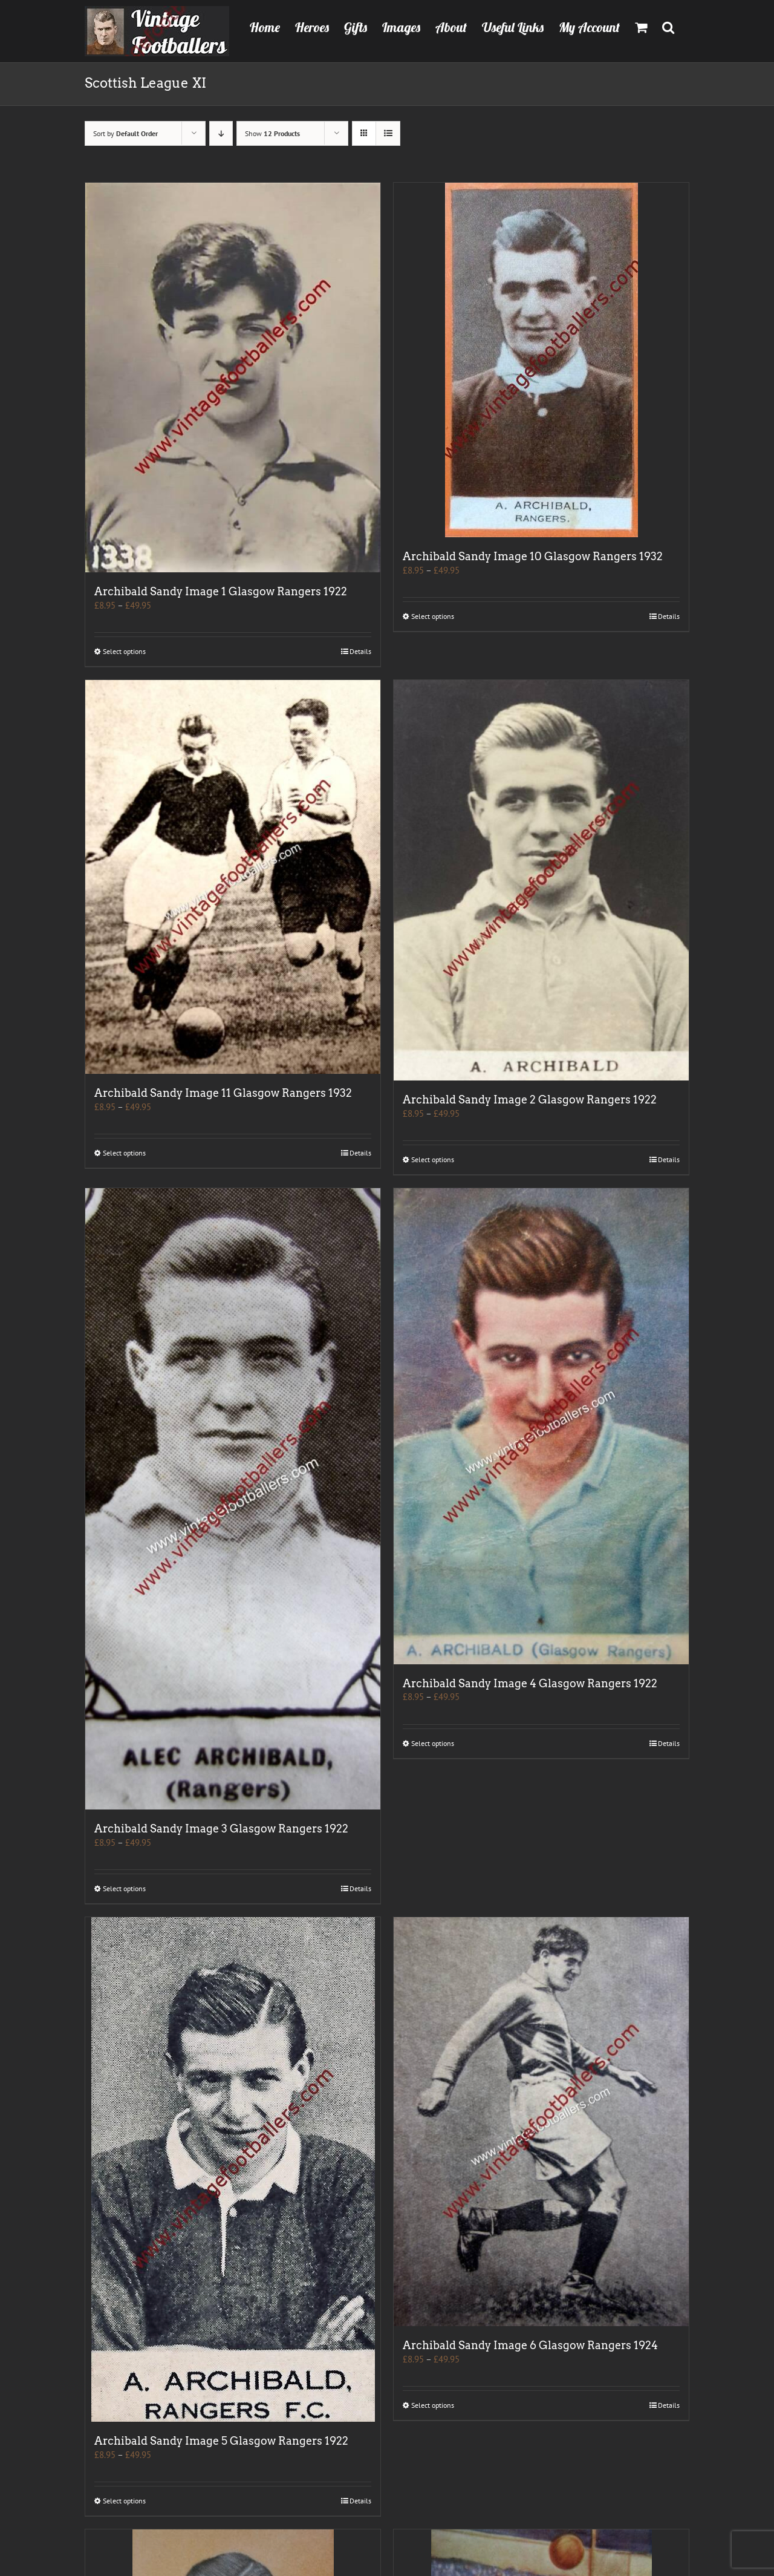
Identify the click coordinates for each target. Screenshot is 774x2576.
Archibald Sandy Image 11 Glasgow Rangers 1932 (223, 1093)
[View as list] (388, 133)
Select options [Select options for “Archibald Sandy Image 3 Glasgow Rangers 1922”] (124, 1888)
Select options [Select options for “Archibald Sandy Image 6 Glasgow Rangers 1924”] (432, 2405)
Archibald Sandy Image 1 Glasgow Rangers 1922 (220, 591)
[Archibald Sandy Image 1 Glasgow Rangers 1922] (232, 377)
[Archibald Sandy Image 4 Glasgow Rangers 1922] (541, 1426)
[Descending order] (221, 133)
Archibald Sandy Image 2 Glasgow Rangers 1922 (530, 1099)
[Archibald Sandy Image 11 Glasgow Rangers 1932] (232, 877)
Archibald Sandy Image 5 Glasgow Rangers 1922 (221, 2440)
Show (272, 133)
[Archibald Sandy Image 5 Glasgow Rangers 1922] (232, 2169)
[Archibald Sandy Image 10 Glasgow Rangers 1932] (541, 360)
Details (360, 651)
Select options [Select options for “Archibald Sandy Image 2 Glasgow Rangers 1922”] (432, 1159)
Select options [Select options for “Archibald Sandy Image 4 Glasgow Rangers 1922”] (432, 1743)
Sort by (125, 133)
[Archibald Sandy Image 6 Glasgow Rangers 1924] (541, 2121)
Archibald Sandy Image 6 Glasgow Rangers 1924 (530, 2345)
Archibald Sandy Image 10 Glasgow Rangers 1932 (533, 556)
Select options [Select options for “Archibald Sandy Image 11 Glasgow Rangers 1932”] (124, 1152)
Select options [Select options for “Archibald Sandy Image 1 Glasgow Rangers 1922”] (124, 651)
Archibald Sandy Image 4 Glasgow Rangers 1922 (530, 1683)
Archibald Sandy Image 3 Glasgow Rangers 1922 (221, 1828)
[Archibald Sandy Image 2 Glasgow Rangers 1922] (541, 880)
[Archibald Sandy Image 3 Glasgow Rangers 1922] (232, 1498)
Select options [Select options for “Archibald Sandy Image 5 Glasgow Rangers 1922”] (124, 2500)
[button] (668, 26)
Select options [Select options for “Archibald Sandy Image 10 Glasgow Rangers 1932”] (432, 616)
